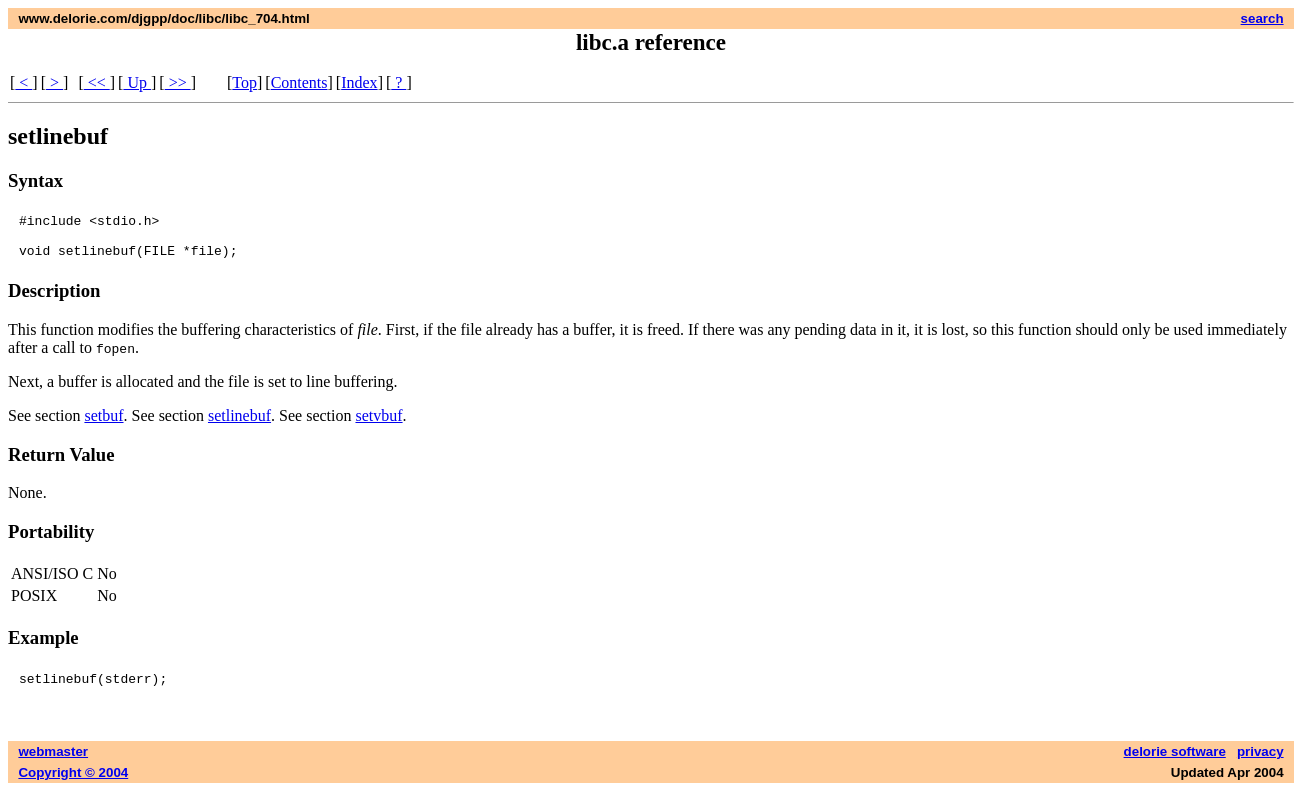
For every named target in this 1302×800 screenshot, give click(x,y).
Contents (299, 82)
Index (359, 82)
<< (97, 82)
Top (244, 82)
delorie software (1175, 760)
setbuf (103, 424)
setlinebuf (239, 424)
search (1262, 18)
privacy (1260, 760)
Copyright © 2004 (73, 781)
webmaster (53, 760)
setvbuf (378, 424)
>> (178, 82)
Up (137, 82)
